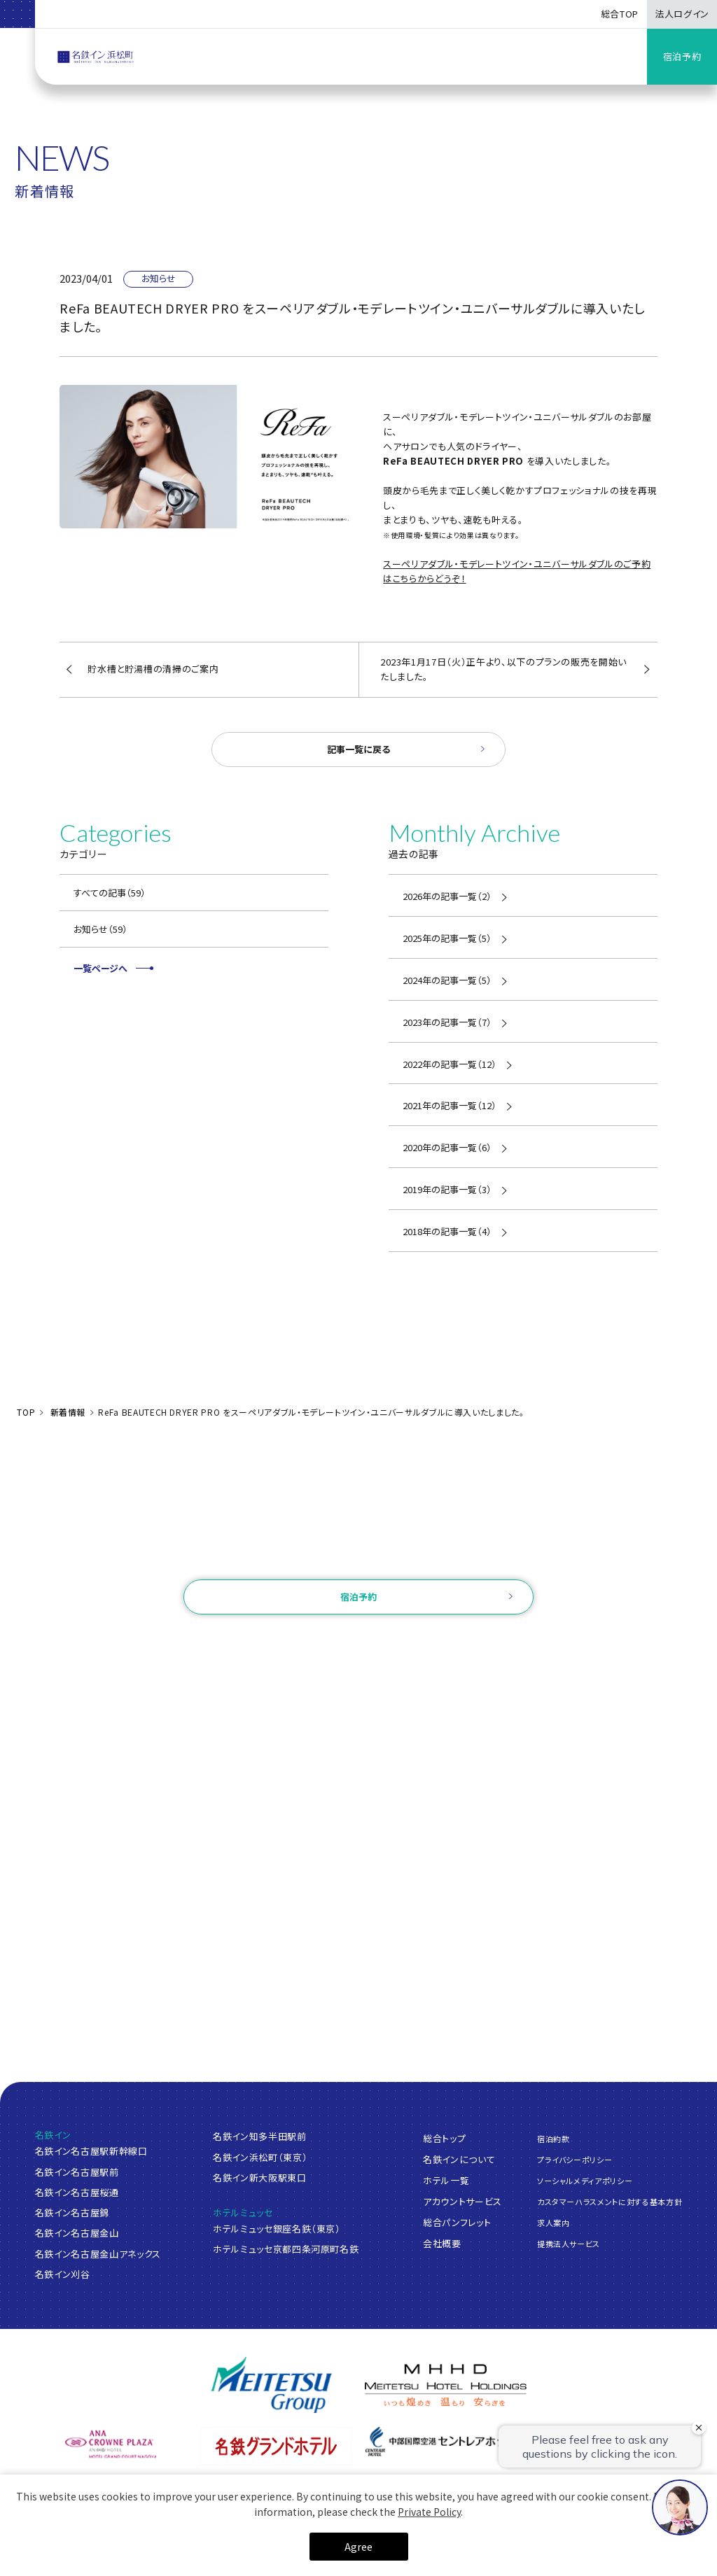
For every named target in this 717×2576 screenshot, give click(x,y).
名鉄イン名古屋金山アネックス (98, 2253)
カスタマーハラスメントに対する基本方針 (609, 2201)
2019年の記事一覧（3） (447, 1189)
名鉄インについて (459, 2158)
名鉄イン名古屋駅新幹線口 (91, 2151)
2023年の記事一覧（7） (447, 1022)
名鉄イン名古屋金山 (77, 2232)
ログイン (281, 1641)
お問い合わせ (358, 1560)
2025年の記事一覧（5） (447, 938)
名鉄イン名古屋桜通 (77, 2192)
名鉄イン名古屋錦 (72, 2212)
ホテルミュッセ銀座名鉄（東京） (277, 2228)
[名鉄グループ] (271, 2385)
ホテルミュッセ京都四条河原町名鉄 (285, 2248)
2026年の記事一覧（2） (447, 896)
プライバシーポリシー (575, 2159)
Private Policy (429, 2512)
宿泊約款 (553, 2138)
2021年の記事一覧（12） (449, 1105)
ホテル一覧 (446, 2179)
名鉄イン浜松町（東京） (260, 2157)
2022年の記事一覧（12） (449, 1064)
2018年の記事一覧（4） (447, 1231)
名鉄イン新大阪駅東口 (260, 2177)
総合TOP (620, 13)
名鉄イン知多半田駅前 (260, 2136)
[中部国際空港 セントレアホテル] (441, 2441)
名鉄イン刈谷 (62, 2274)
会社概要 (442, 2242)
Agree (358, 2547)
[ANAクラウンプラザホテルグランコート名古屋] (110, 2444)
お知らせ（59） (100, 929)
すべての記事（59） (110, 892)
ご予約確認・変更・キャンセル (185, 1641)
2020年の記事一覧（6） (447, 1147)
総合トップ (444, 2137)
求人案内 (553, 2222)
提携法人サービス (568, 2243)
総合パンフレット (457, 2221)
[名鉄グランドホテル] (275, 2446)
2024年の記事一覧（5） (447, 980)
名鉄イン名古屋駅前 (77, 2172)
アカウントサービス (462, 2200)
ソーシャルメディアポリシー (584, 2180)
